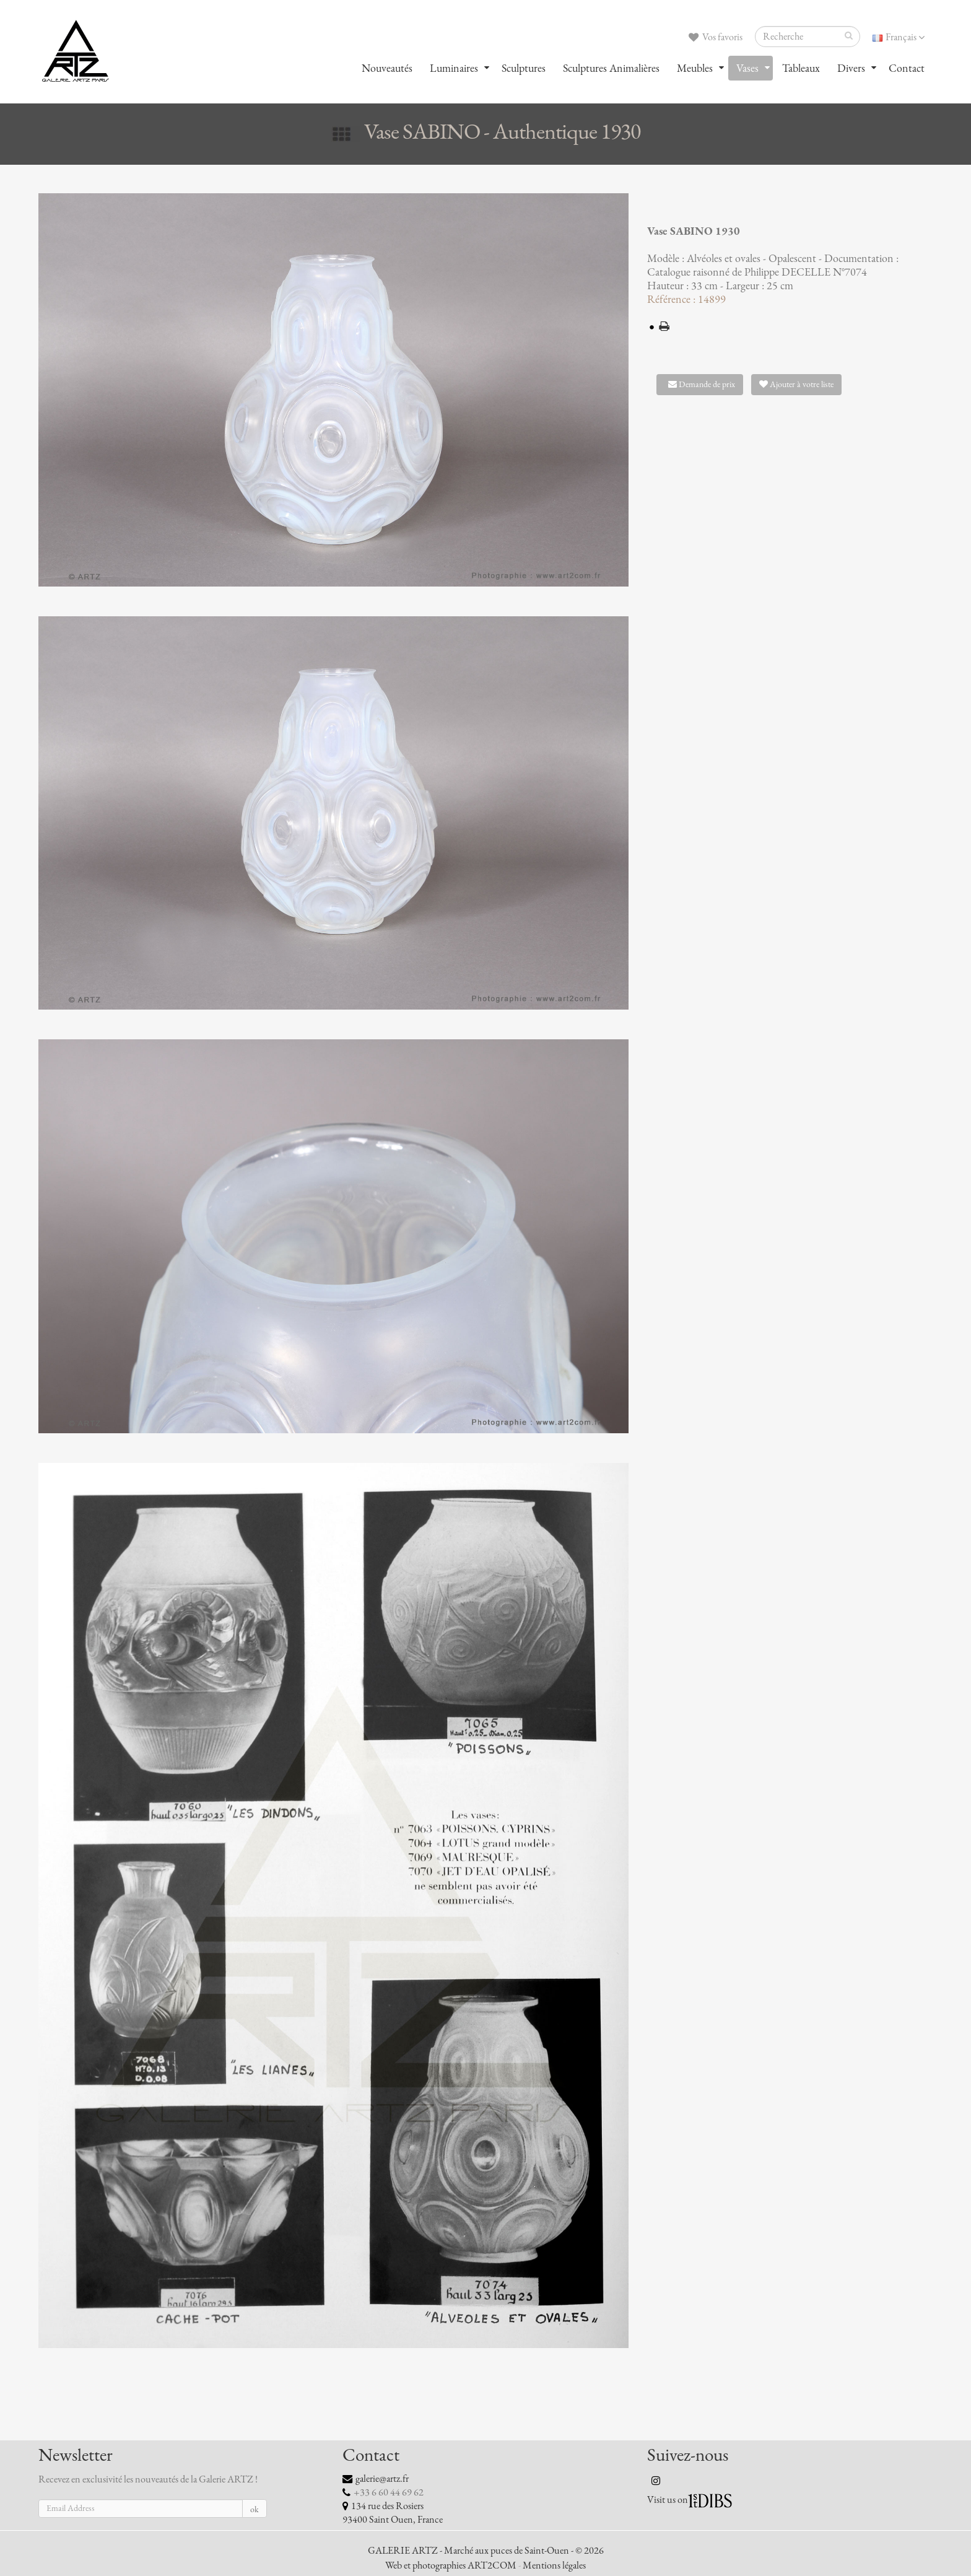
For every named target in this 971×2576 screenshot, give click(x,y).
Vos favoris (715, 37)
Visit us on (667, 2500)
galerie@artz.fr (382, 2479)
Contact (907, 68)
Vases (747, 68)
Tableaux (801, 68)
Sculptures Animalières (611, 68)
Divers (851, 68)
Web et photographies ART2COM (450, 2565)
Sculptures (524, 68)
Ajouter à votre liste (796, 384)
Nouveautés (387, 68)
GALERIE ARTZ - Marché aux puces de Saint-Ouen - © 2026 (486, 2550)
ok (254, 2509)
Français (899, 37)
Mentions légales (554, 2565)
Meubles (695, 68)
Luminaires (454, 68)
